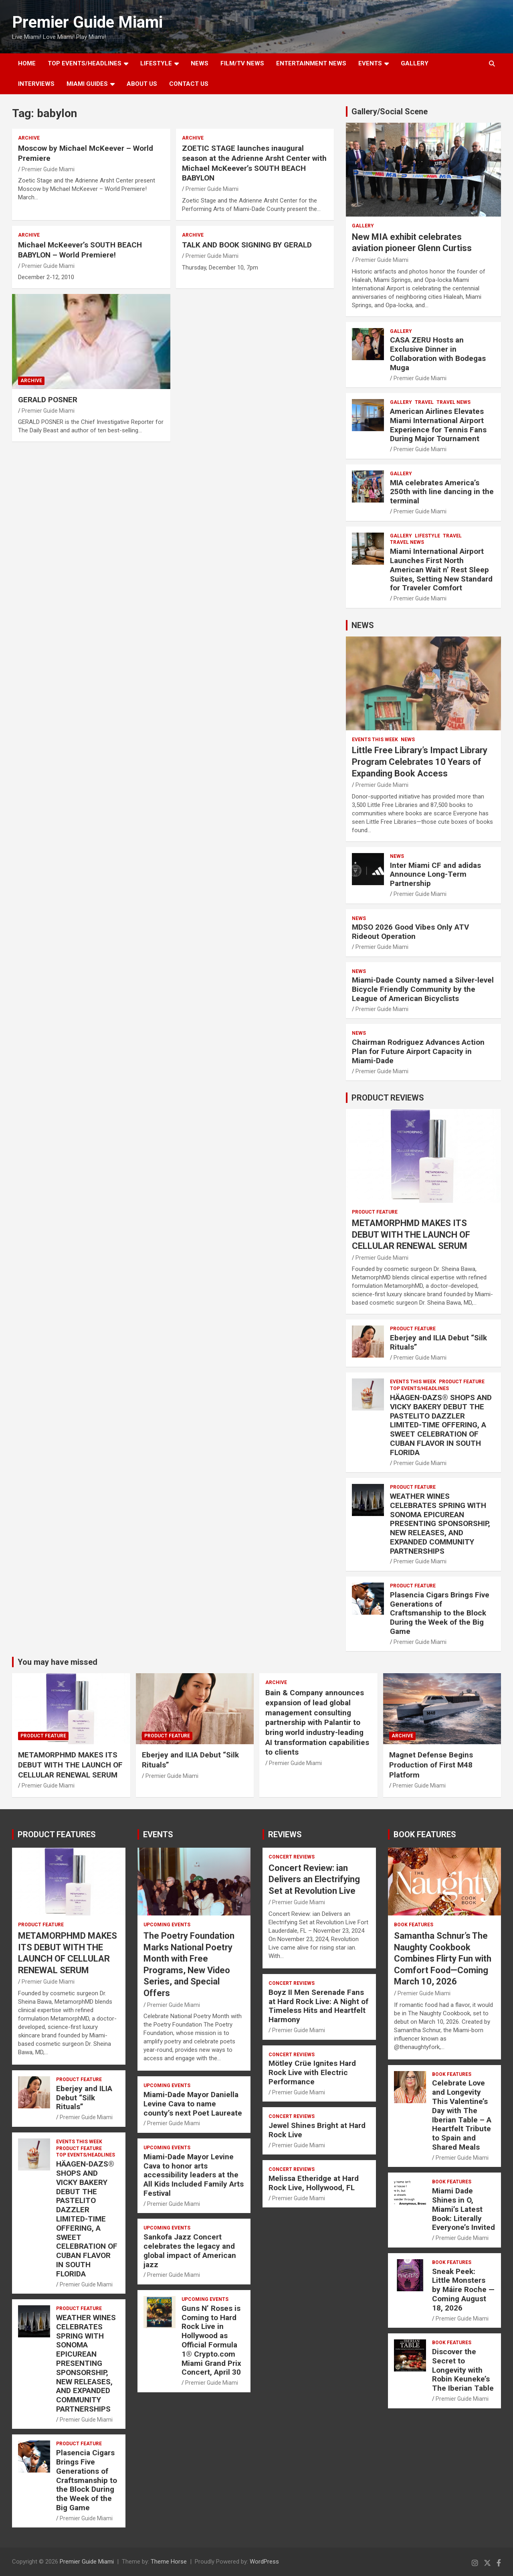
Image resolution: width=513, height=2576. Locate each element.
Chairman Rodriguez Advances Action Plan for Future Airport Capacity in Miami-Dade (418, 1051)
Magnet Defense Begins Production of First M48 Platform (431, 1764)
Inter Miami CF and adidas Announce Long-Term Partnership (435, 874)
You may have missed (57, 1662)
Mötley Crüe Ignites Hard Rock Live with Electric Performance (312, 2072)
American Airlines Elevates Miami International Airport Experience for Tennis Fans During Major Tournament (438, 425)
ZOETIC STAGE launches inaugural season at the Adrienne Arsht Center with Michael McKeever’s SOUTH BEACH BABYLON (254, 163)
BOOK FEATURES (425, 1834)
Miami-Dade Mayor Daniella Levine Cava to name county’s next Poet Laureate (193, 2104)
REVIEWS (285, 1834)
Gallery (363, 226)
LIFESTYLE (156, 63)
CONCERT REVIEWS (292, 1857)
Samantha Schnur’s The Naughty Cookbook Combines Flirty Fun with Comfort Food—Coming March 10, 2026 (442, 1958)
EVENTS (370, 63)
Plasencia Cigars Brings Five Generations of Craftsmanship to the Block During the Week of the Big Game (439, 1613)
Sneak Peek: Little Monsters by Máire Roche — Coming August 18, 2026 (463, 2290)
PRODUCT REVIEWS (387, 1098)
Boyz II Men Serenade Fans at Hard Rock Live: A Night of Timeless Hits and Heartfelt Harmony (318, 2006)
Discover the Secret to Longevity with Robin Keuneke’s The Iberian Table (463, 2370)
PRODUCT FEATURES (57, 1834)
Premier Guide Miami (87, 22)
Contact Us (188, 83)
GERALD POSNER (47, 399)
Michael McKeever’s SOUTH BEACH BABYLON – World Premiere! (80, 249)
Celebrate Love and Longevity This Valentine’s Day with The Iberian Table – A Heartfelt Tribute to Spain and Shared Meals (461, 2115)
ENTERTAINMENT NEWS (311, 63)
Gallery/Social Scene (389, 111)
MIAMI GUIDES (87, 83)
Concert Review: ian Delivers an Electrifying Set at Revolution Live (314, 1879)
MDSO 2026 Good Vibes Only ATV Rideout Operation (410, 931)
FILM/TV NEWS (242, 63)
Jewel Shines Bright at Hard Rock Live (317, 2130)
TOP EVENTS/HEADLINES (84, 63)
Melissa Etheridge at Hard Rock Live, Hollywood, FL (314, 2183)
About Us (142, 83)
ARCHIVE (29, 138)
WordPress (264, 2561)
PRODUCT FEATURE (375, 1212)
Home (27, 63)
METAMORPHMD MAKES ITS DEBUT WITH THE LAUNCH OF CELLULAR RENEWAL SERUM (411, 1234)
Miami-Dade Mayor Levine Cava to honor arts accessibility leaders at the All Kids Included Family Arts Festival (193, 2175)
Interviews (36, 83)
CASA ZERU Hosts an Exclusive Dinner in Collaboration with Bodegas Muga (438, 353)
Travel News (453, 402)
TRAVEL (424, 402)
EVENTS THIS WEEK (375, 739)
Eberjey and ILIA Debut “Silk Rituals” (438, 1342)
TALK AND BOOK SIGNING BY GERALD (247, 244)
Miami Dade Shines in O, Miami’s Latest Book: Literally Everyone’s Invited (463, 2209)
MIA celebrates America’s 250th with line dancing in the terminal (442, 492)
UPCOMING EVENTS (166, 1924)
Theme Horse (169, 2561)
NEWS (199, 63)
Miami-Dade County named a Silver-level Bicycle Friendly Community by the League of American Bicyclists (423, 989)
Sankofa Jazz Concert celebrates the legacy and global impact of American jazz (189, 2250)
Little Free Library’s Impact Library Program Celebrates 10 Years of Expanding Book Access (419, 761)
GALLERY (414, 63)
